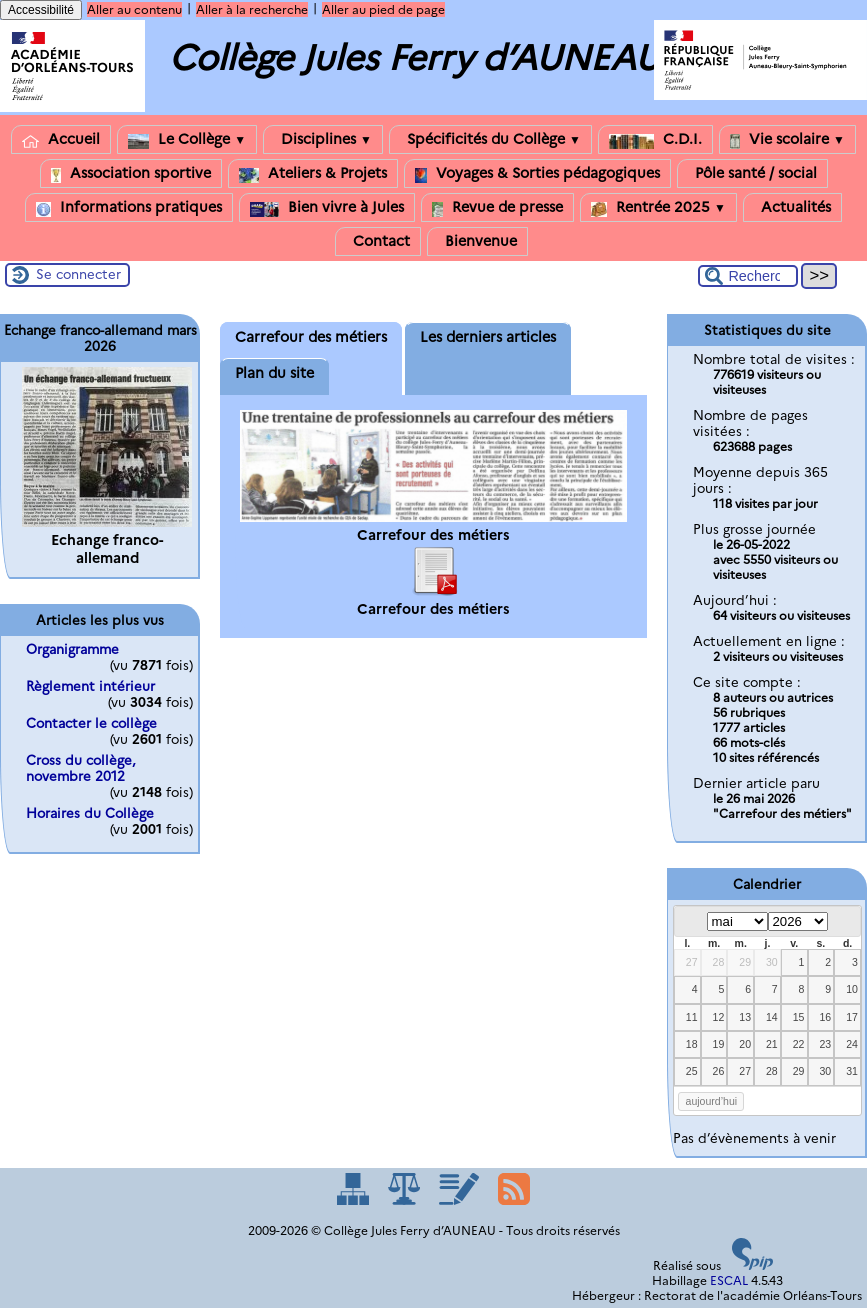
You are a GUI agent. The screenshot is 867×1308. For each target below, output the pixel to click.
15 (799, 1017)
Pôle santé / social (752, 173)
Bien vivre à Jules (327, 207)
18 (692, 1044)
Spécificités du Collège (490, 139)
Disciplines (323, 139)
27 (692, 962)
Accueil (61, 139)
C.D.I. (655, 139)
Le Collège (187, 139)
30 (772, 962)
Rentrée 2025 (658, 207)
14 (772, 1017)
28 (719, 962)
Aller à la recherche (252, 9)
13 (745, 1017)
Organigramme (72, 649)
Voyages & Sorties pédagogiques (537, 173)
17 (852, 1017)
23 (825, 1044)
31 (852, 1071)
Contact (378, 241)
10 (852, 989)
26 (719, 1071)
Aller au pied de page (383, 9)
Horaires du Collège (90, 813)
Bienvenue (477, 241)
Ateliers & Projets (313, 173)
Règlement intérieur (90, 686)
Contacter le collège (91, 723)
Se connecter (78, 274)
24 (852, 1044)
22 (799, 1044)
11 (692, 1017)
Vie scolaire (787, 139)
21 (772, 1044)
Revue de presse (497, 207)
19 (719, 1044)
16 (825, 1017)
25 (692, 1071)
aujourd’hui (712, 1101)
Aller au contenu (134, 9)
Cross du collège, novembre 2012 (81, 768)
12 (719, 1017)
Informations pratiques (129, 207)
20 (745, 1044)
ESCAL (729, 1280)
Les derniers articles (488, 337)
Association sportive (131, 173)
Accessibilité (41, 10)
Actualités (792, 207)
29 (745, 962)
